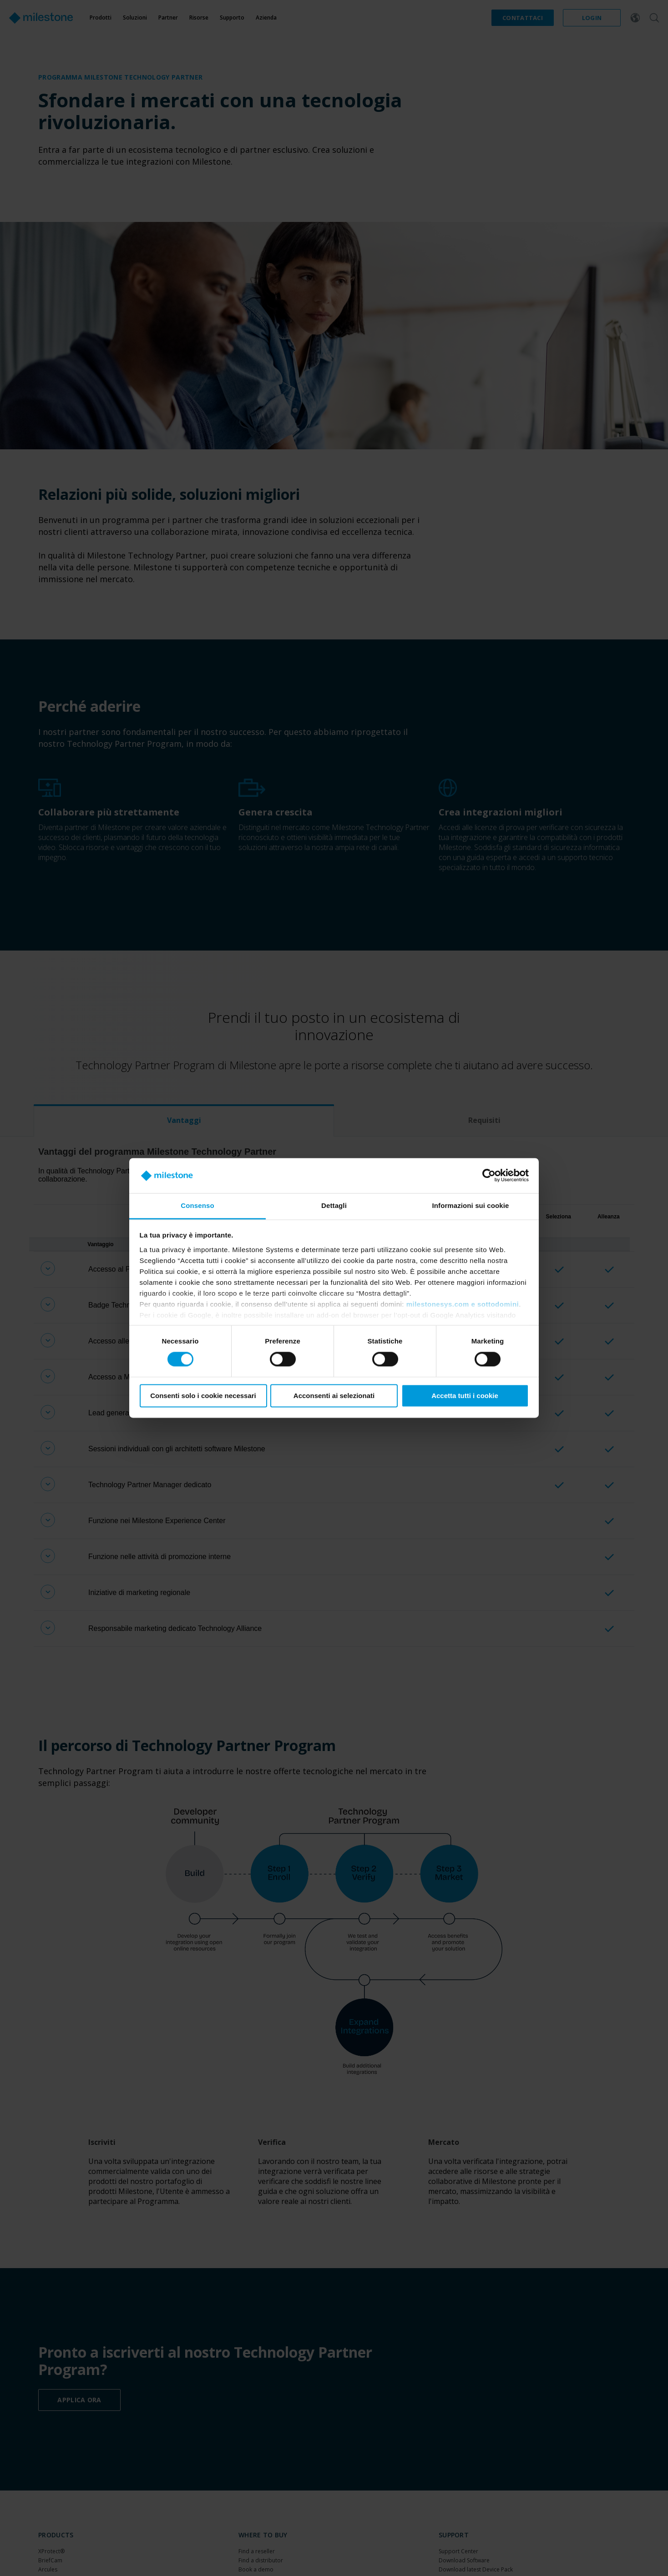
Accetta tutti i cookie (464, 1395)
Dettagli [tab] (334, 1205)
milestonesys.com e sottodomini (462, 1304)
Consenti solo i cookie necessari (203, 1395)
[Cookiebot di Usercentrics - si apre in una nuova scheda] (489, 1175)
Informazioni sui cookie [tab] (470, 1205)
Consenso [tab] (197, 1205)
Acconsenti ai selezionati (334, 1395)
